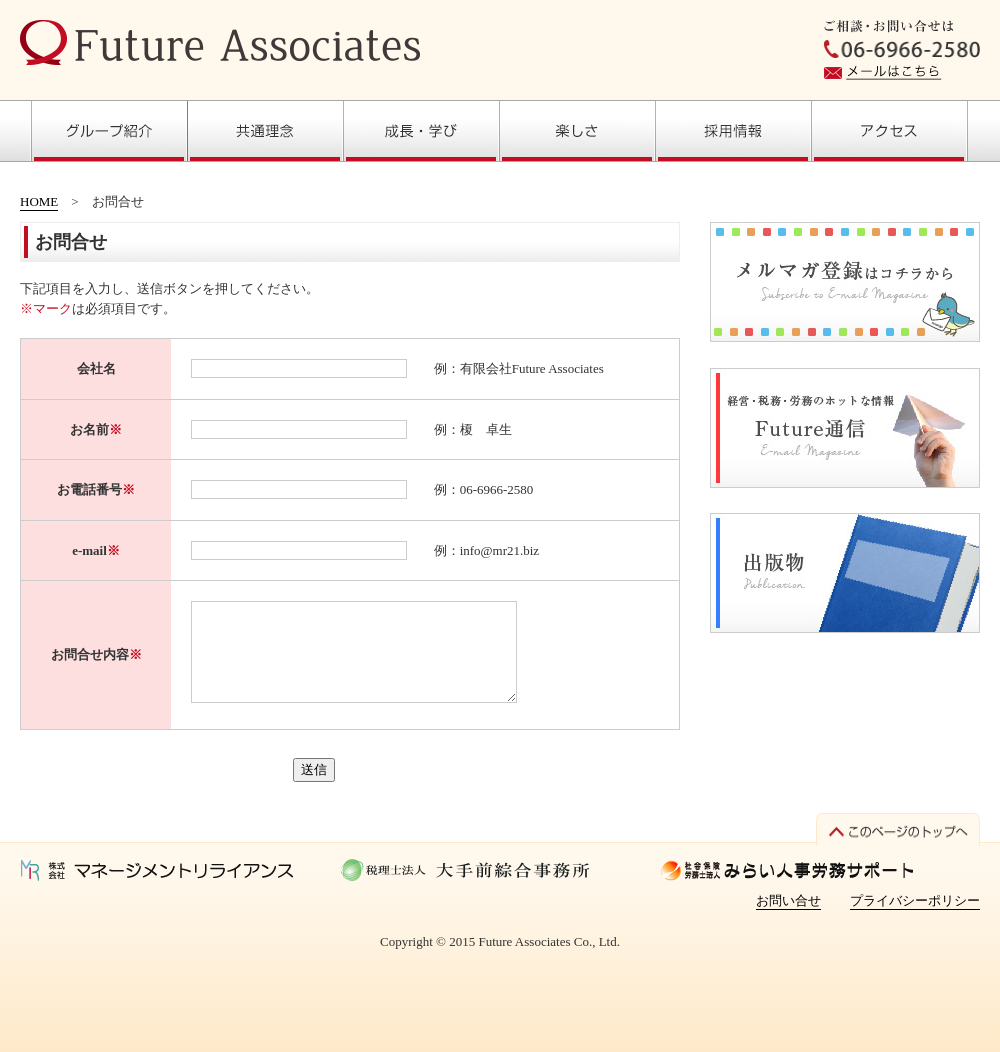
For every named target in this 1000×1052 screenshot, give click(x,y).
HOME (39, 201)
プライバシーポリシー (915, 900)
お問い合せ (788, 900)
